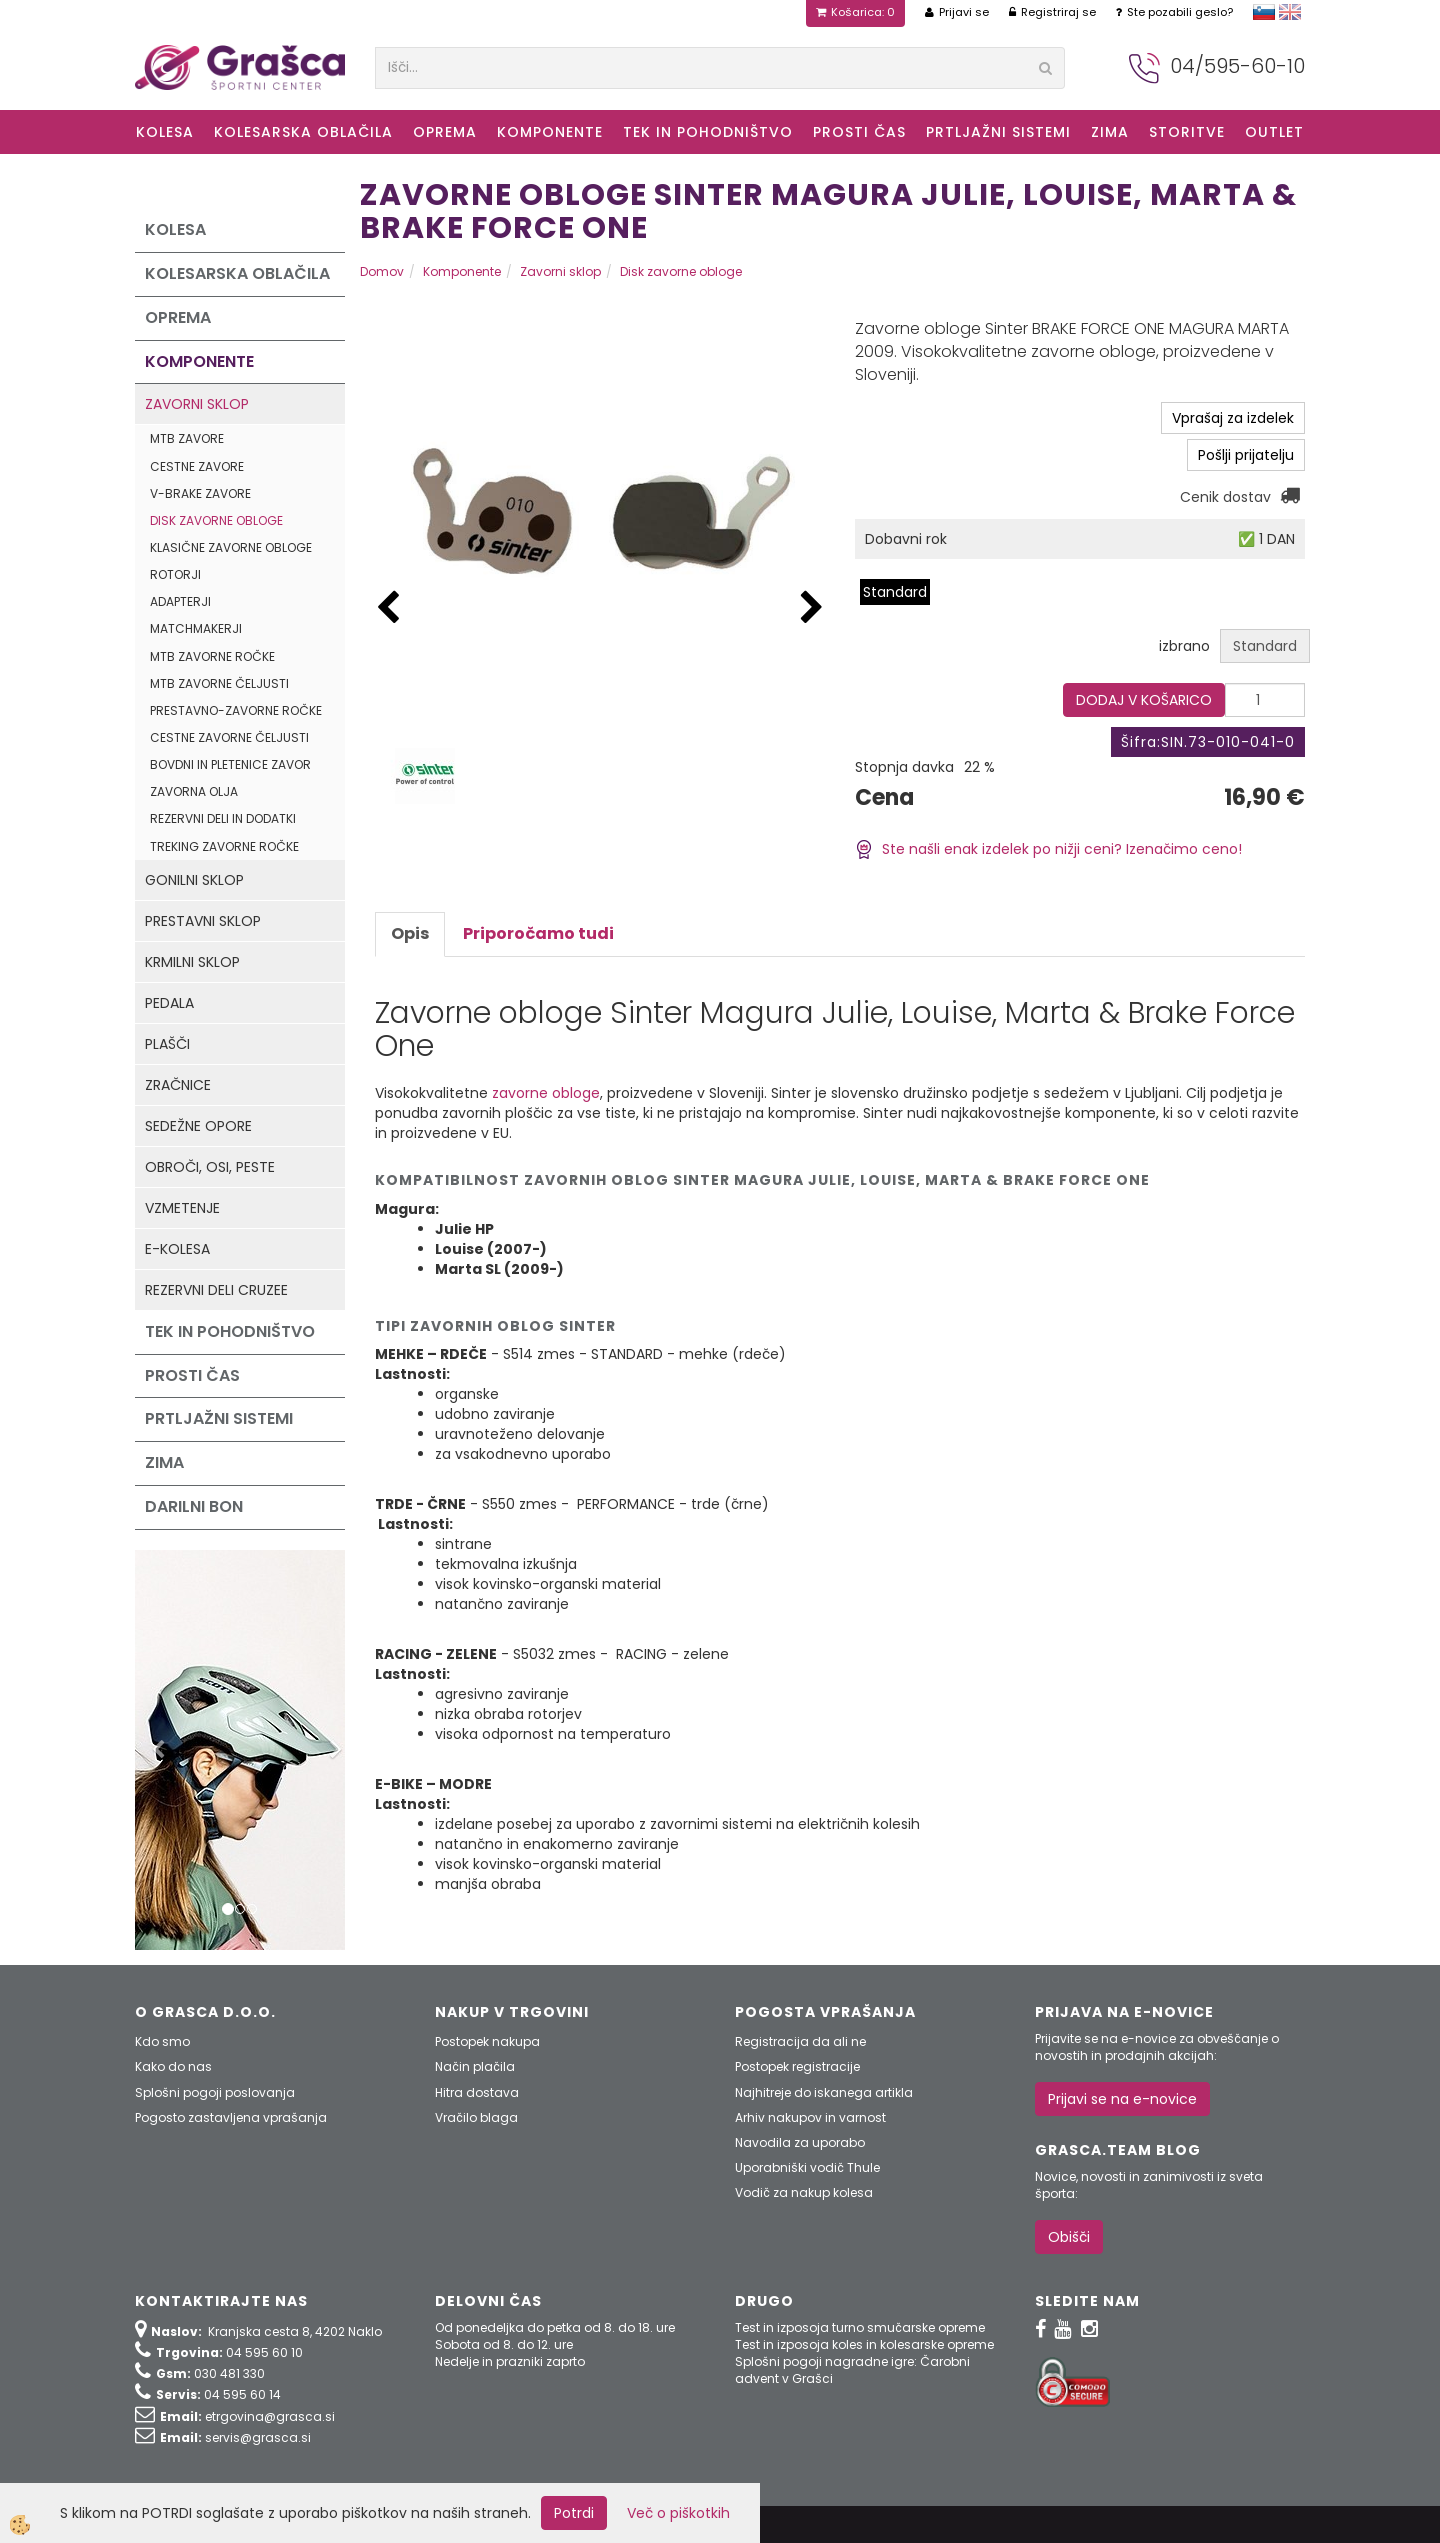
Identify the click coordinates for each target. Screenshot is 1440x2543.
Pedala (169, 1003)
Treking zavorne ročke (224, 846)
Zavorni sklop (197, 404)
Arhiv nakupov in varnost (810, 2117)
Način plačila (475, 2066)
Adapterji (180, 601)
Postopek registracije (797, 2066)
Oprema (445, 132)
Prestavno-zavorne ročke (236, 710)
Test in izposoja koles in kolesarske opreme (864, 2344)
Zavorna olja (194, 791)
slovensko (1264, 12)
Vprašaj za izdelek (1233, 418)
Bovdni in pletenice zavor (230, 764)
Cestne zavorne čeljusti (229, 737)
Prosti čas (859, 132)
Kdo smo (162, 2041)
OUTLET (1274, 132)
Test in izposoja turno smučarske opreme (860, 2327)
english (1290, 12)
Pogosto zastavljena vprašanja (231, 2117)
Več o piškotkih (678, 2513)
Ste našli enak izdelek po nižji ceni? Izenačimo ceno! (1048, 849)
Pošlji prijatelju (1246, 455)
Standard (895, 592)
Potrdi (574, 2513)
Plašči (167, 1044)
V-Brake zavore (200, 493)
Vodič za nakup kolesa (804, 2192)
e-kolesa (177, 1249)
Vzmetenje (182, 1208)
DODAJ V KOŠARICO (1144, 700)
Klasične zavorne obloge (231, 547)
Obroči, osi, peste (210, 1167)
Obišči (1069, 2237)
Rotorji (175, 574)
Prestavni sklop (203, 921)
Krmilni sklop (192, 962)
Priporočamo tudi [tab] (538, 933)
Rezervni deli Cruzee (216, 1290)
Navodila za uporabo (800, 2142)
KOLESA (165, 132)
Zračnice (178, 1085)
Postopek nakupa (487, 2041)
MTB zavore (187, 438)
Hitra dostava (477, 2092)
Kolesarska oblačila (303, 132)
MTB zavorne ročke (212, 656)
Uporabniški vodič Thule (807, 2167)
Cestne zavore (197, 466)
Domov (382, 271)
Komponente (550, 132)
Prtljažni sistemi (998, 132)
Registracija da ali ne (800, 2041)
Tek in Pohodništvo (708, 132)
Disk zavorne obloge (216, 520)
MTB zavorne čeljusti (219, 683)
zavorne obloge (546, 1093)
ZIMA (1110, 132)
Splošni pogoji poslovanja (215, 2092)
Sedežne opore (198, 1126)
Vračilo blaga (476, 2117)
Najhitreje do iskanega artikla (824, 2092)
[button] (812, 608)
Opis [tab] (410, 933)
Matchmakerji (196, 628)
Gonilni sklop (194, 880)
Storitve (1187, 132)
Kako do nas (173, 2066)
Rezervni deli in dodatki (223, 818)
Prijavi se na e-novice (1122, 2099)
